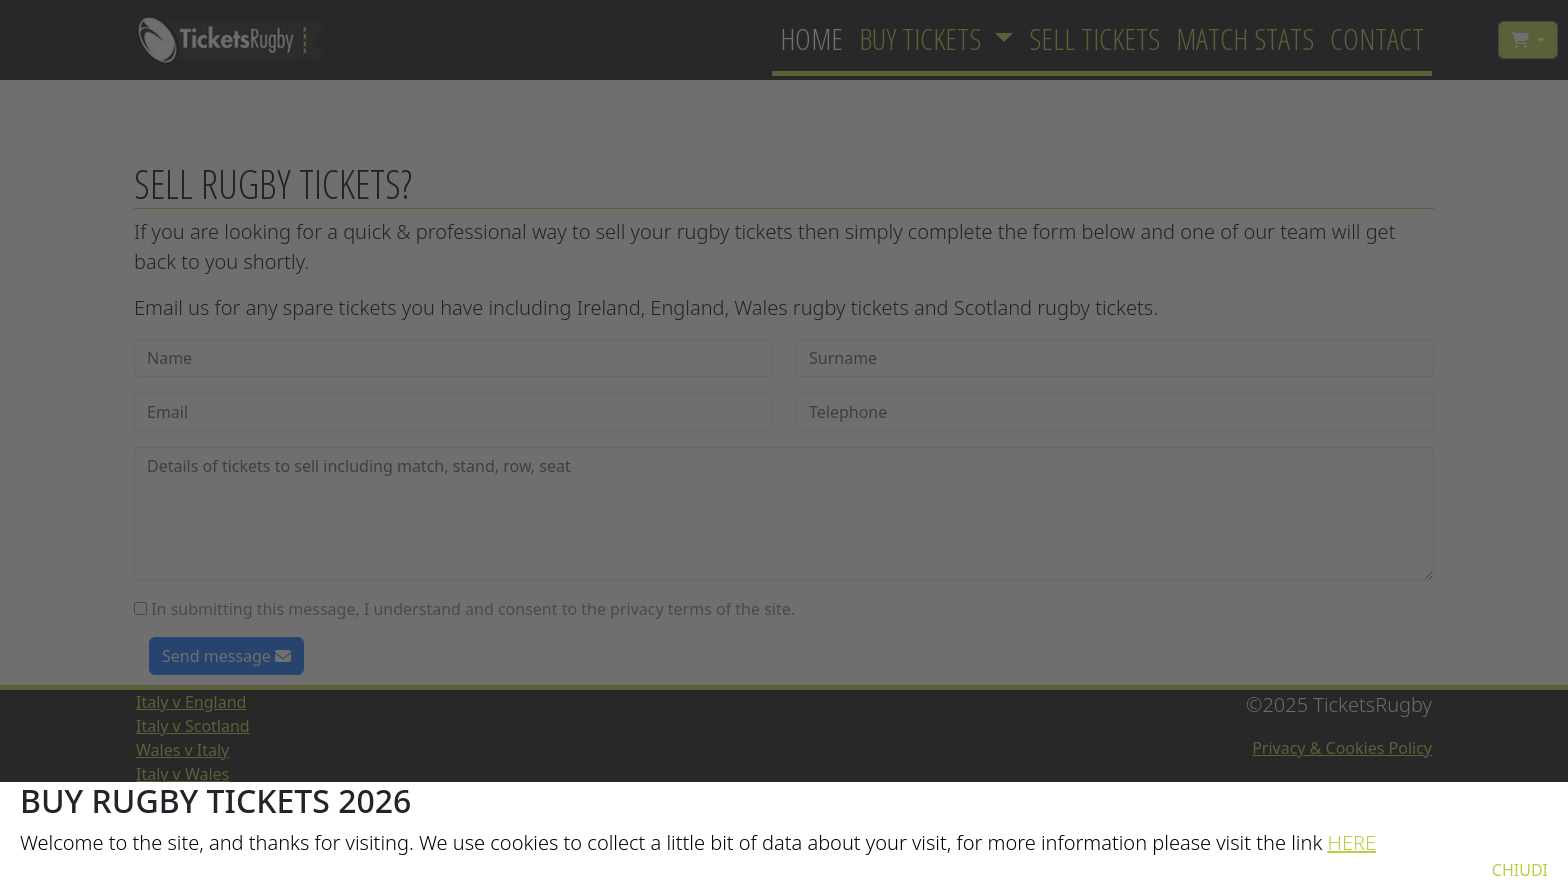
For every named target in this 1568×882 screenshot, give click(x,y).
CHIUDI (1520, 870)
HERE (1351, 842)
